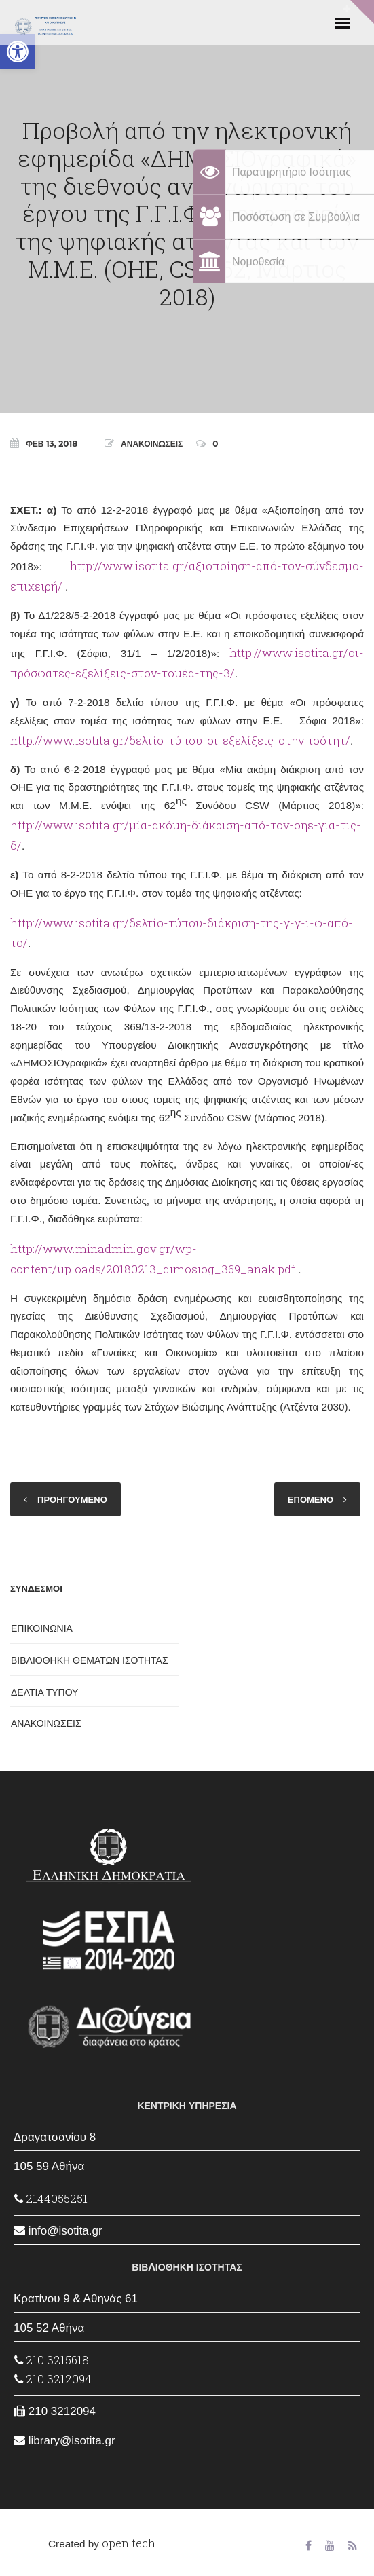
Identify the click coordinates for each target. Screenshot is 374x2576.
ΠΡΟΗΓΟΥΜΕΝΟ (72, 1499)
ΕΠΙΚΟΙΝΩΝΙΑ (42, 1628)
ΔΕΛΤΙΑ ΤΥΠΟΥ (44, 1692)
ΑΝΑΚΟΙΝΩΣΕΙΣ (152, 443)
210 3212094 (53, 2379)
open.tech (128, 2543)
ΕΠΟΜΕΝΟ (310, 1499)
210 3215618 (51, 2360)
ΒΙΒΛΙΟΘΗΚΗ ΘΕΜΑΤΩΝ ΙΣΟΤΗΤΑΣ (89, 1660)
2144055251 (51, 2198)
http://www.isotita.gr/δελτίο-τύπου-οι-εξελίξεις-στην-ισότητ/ (180, 740)
